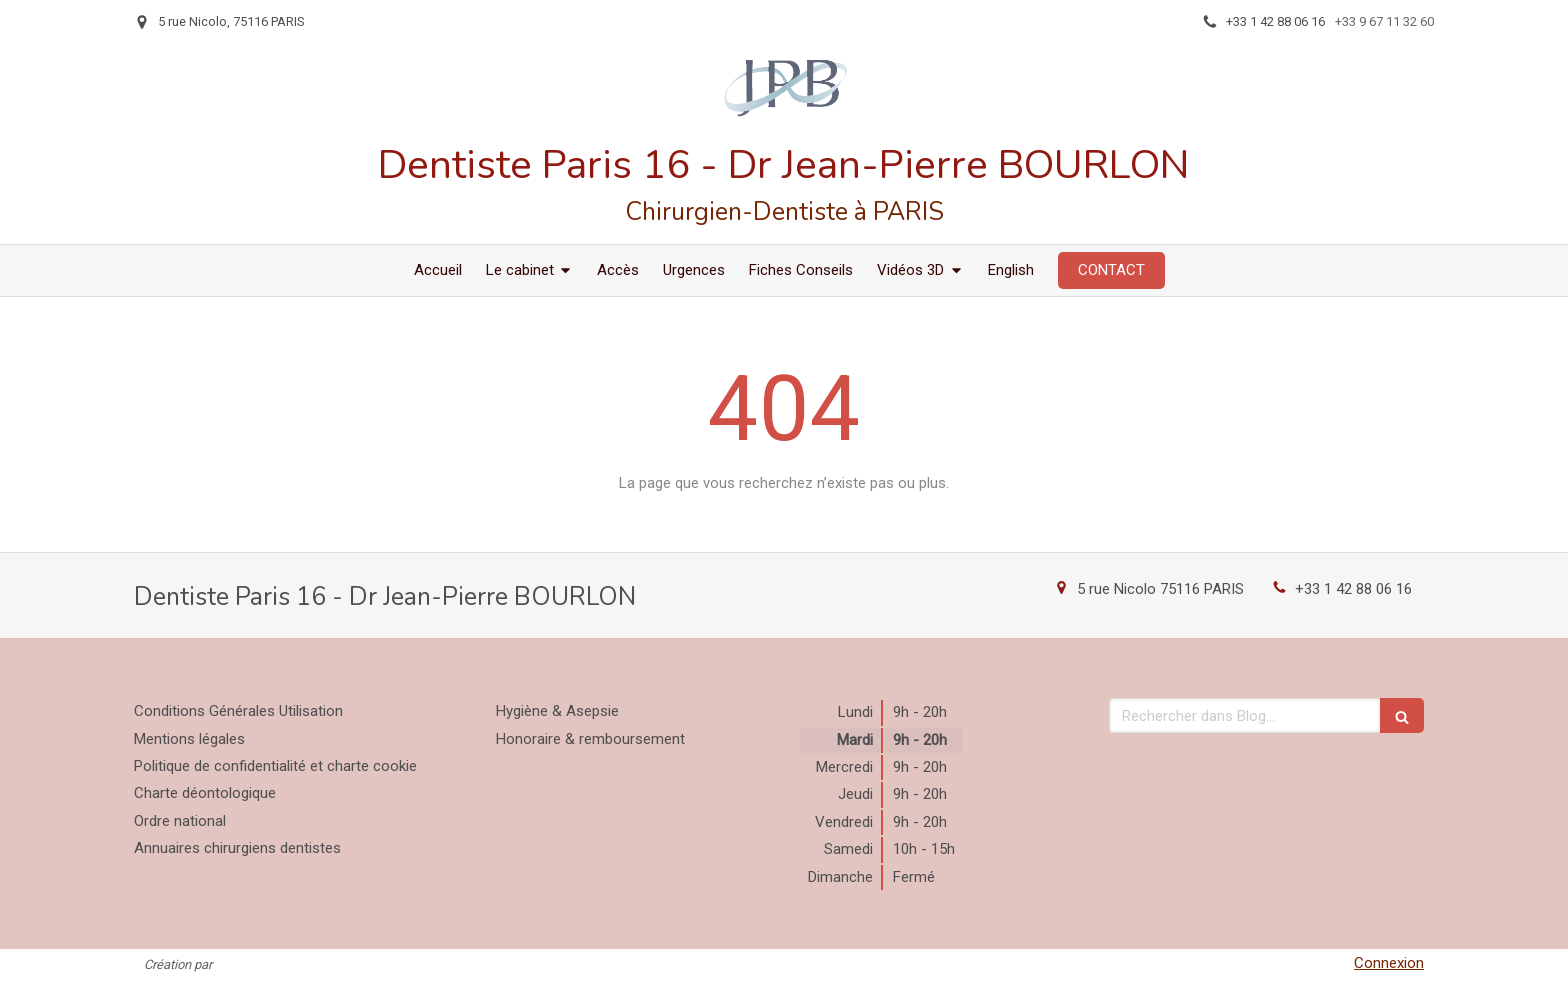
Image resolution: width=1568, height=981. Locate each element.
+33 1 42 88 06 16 (1353, 589)
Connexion (1389, 963)
